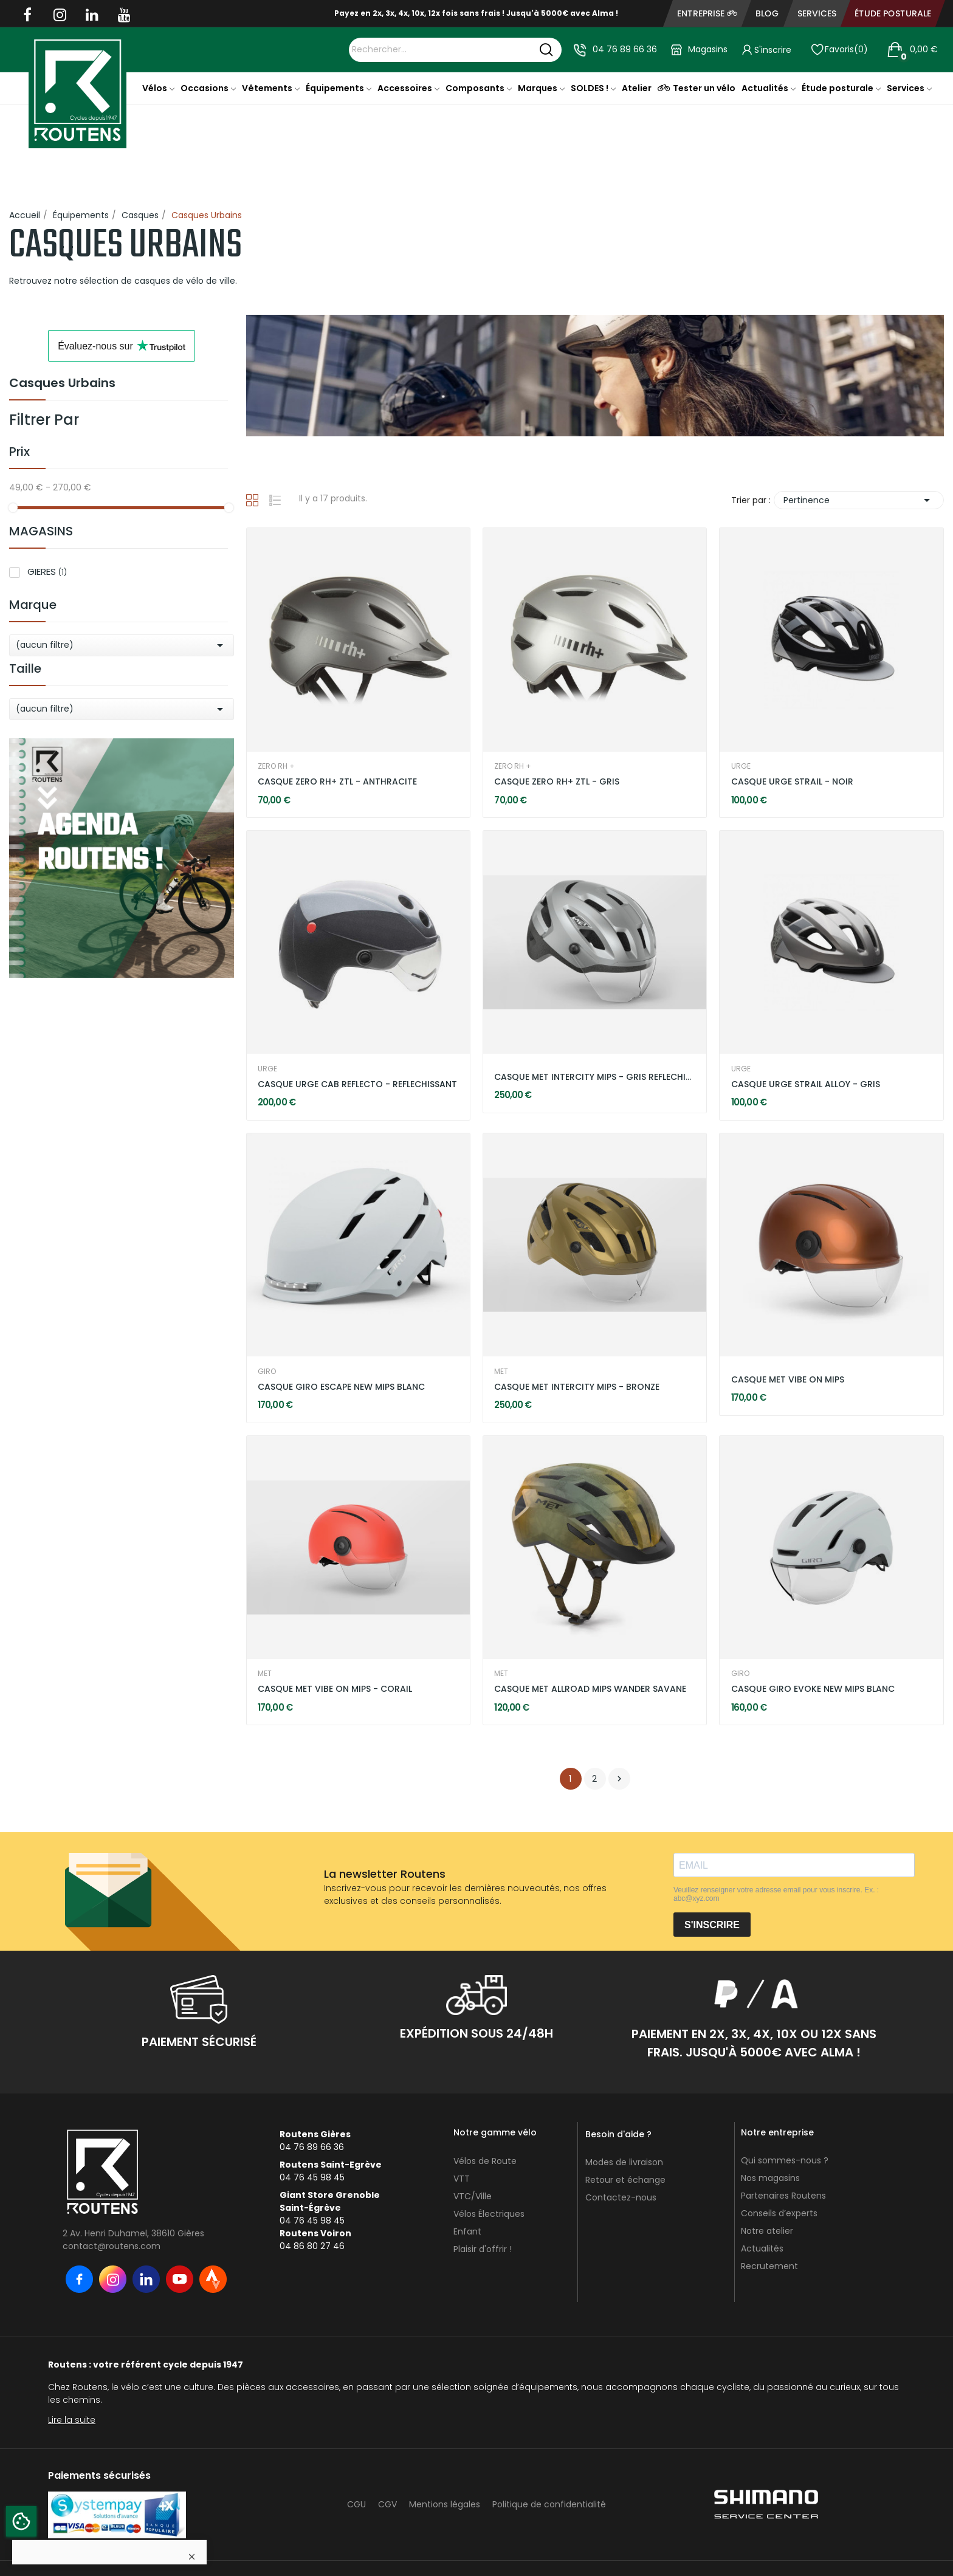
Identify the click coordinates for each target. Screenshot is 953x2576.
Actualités (762, 2248)
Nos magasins (770, 2178)
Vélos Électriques (489, 2214)
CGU (356, 2504)
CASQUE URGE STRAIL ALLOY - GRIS (805, 1084)
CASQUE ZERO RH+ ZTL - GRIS (556, 782)
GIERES (47, 571)
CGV (387, 2504)
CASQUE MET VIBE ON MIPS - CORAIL (335, 1689)
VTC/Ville (472, 2196)
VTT (461, 2178)
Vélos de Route (485, 2161)
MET (501, 1371)
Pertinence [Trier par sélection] (858, 500)
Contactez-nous (620, 2197)
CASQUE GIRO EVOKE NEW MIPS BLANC (813, 1689)
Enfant (467, 2231)
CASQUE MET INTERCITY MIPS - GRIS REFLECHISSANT (594, 1077)
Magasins (708, 49)
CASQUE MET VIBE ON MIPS (787, 1380)
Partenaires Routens (783, 2195)
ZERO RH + (276, 766)
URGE (741, 766)
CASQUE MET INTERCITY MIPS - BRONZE (576, 1387)
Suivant (619, 1778)
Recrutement (769, 2266)
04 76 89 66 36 (625, 49)
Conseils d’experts (779, 2213)
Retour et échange (625, 2180)
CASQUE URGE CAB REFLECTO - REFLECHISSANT (357, 1084)
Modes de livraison (624, 2162)
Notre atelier (767, 2231)
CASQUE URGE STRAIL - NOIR (792, 782)
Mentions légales (444, 2504)
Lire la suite (71, 2420)
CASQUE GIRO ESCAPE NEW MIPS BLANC (341, 1387)
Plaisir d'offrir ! (482, 2249)
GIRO (267, 1371)
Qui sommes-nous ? (784, 2160)
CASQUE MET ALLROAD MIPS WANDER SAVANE (590, 1689)
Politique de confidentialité (549, 2504)
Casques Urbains (62, 384)
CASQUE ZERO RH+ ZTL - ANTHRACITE (337, 782)
